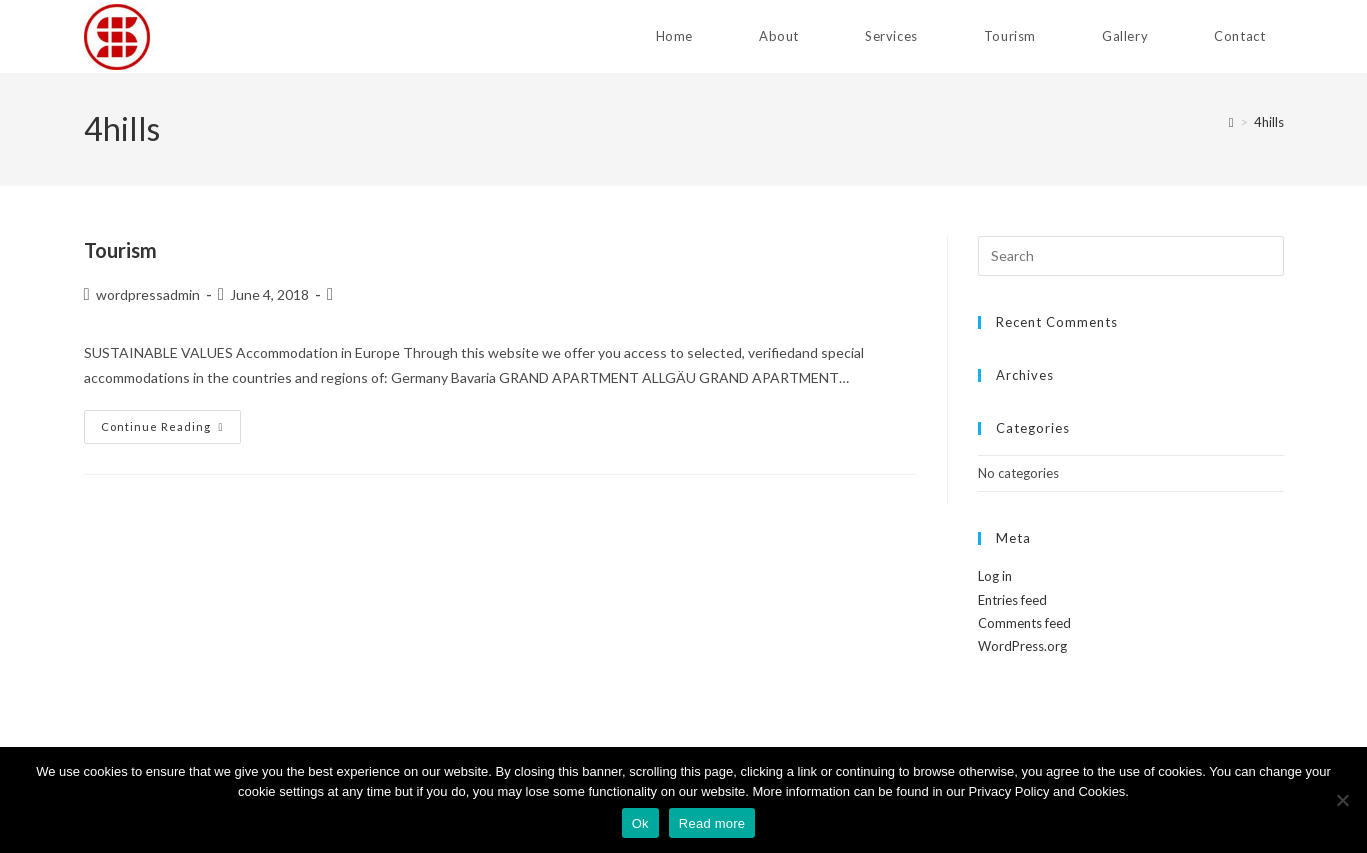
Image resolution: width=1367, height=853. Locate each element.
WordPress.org (1022, 646)
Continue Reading (171, 426)
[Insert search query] (1131, 256)
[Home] (1231, 122)
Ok (640, 823)
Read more (712, 823)
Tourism (120, 250)
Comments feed (1024, 623)
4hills (1269, 122)
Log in (995, 576)
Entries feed (1012, 600)
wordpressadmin (148, 294)
